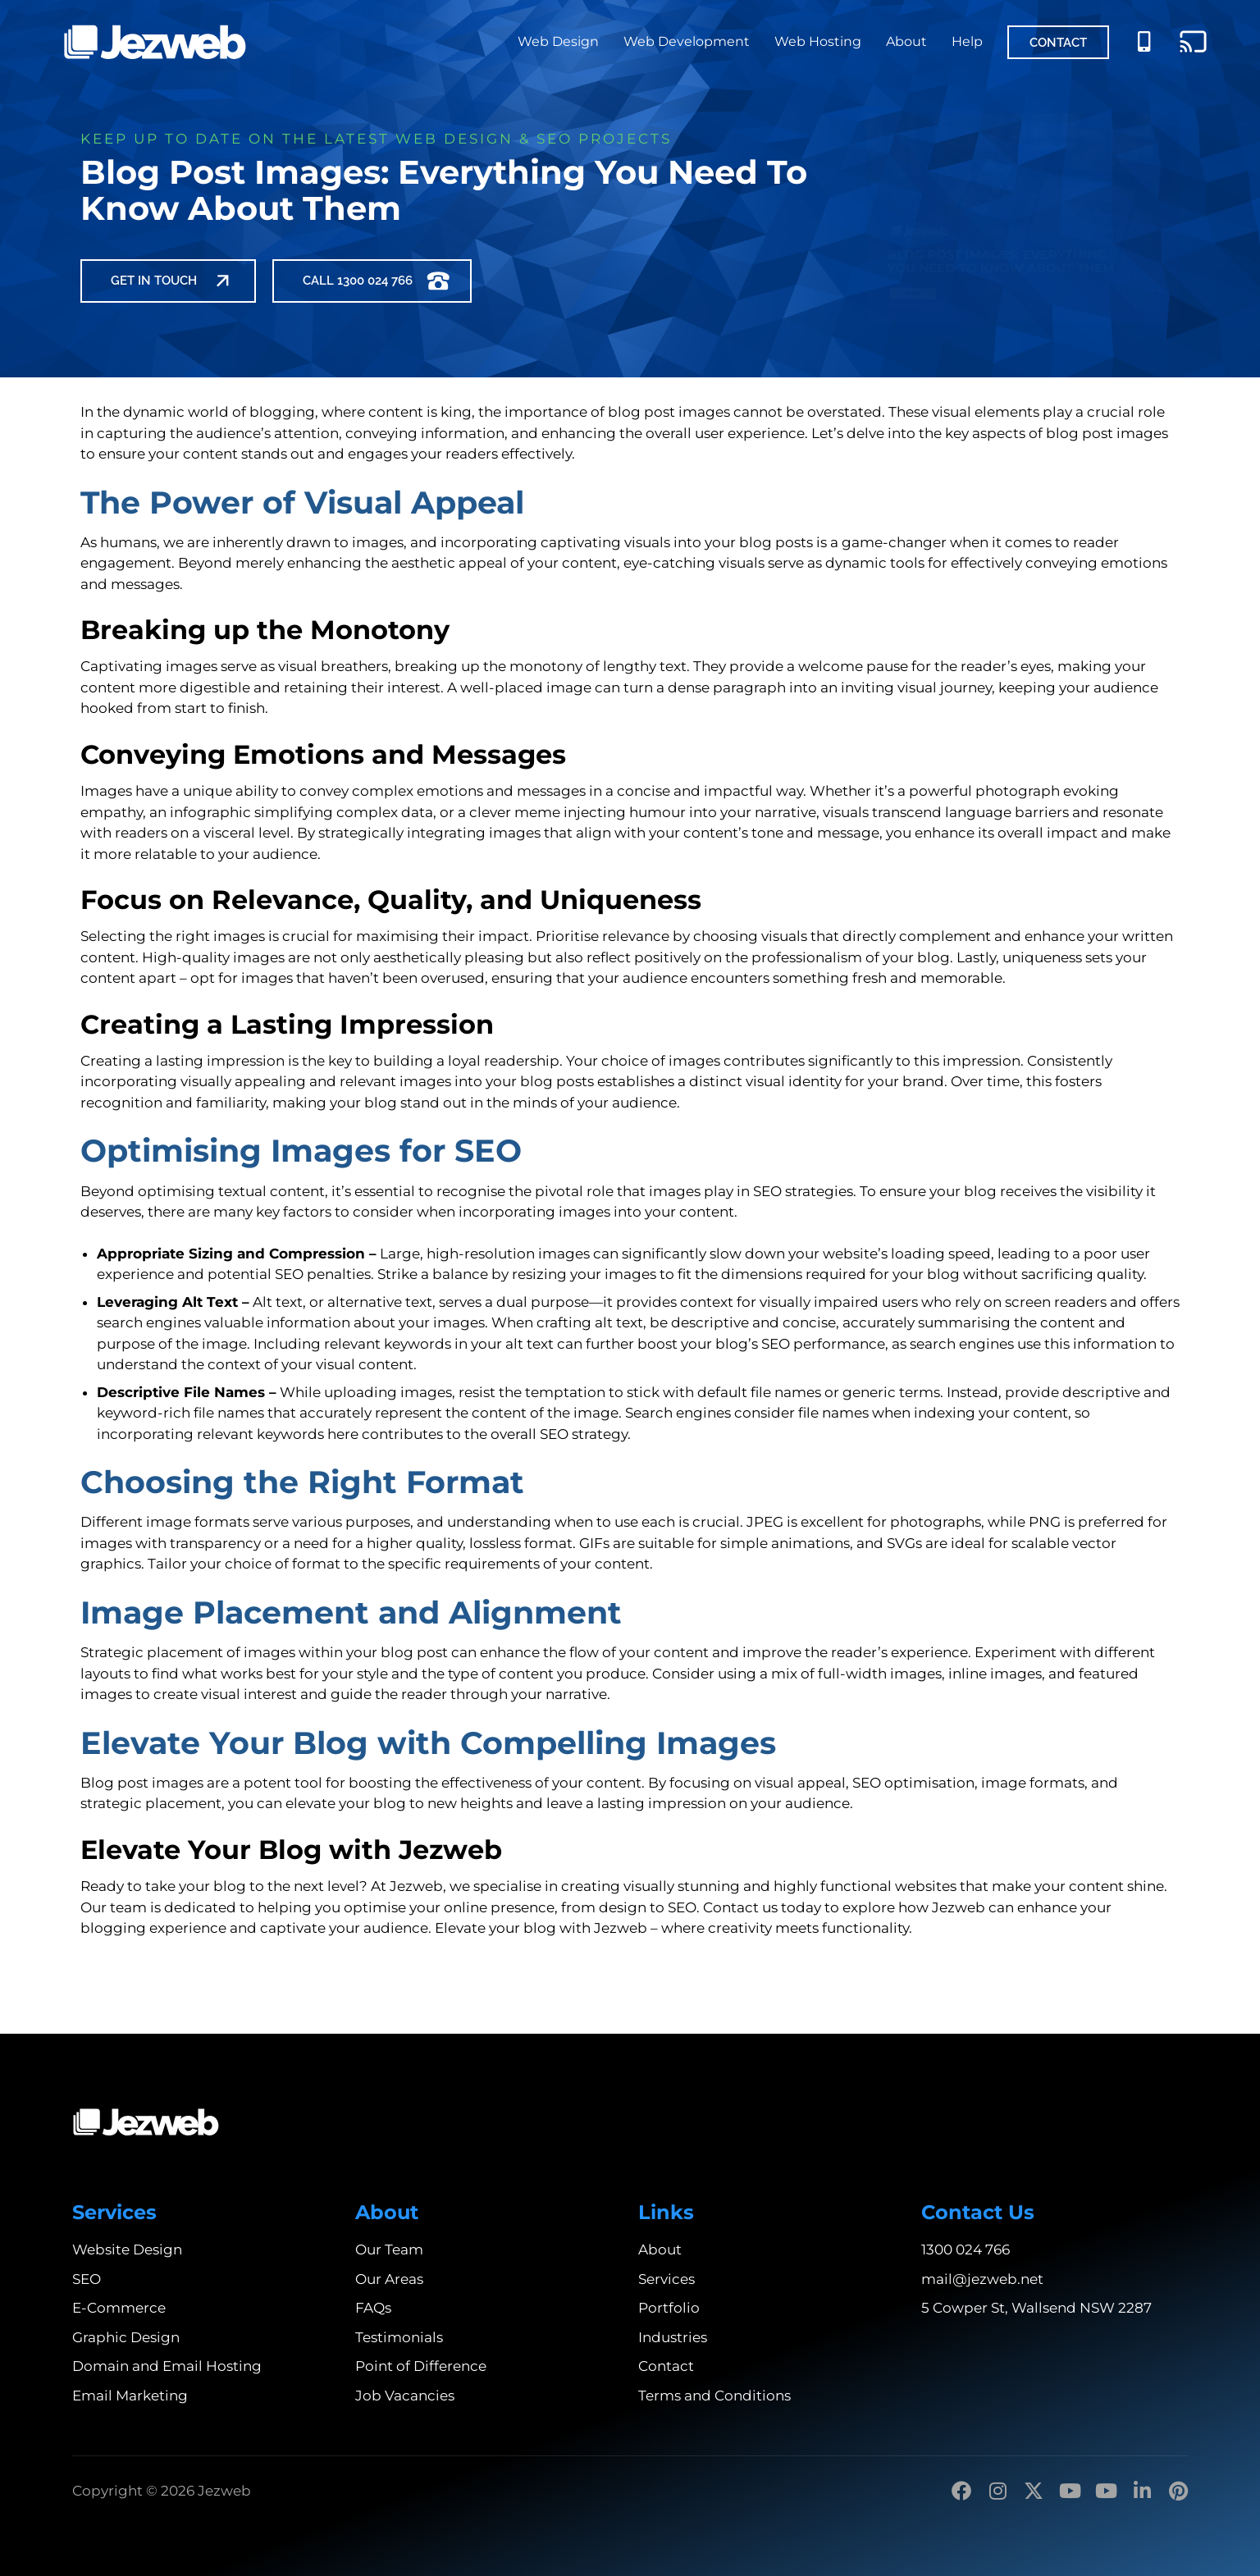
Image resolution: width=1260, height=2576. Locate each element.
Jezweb (416, 1886)
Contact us (740, 1907)
